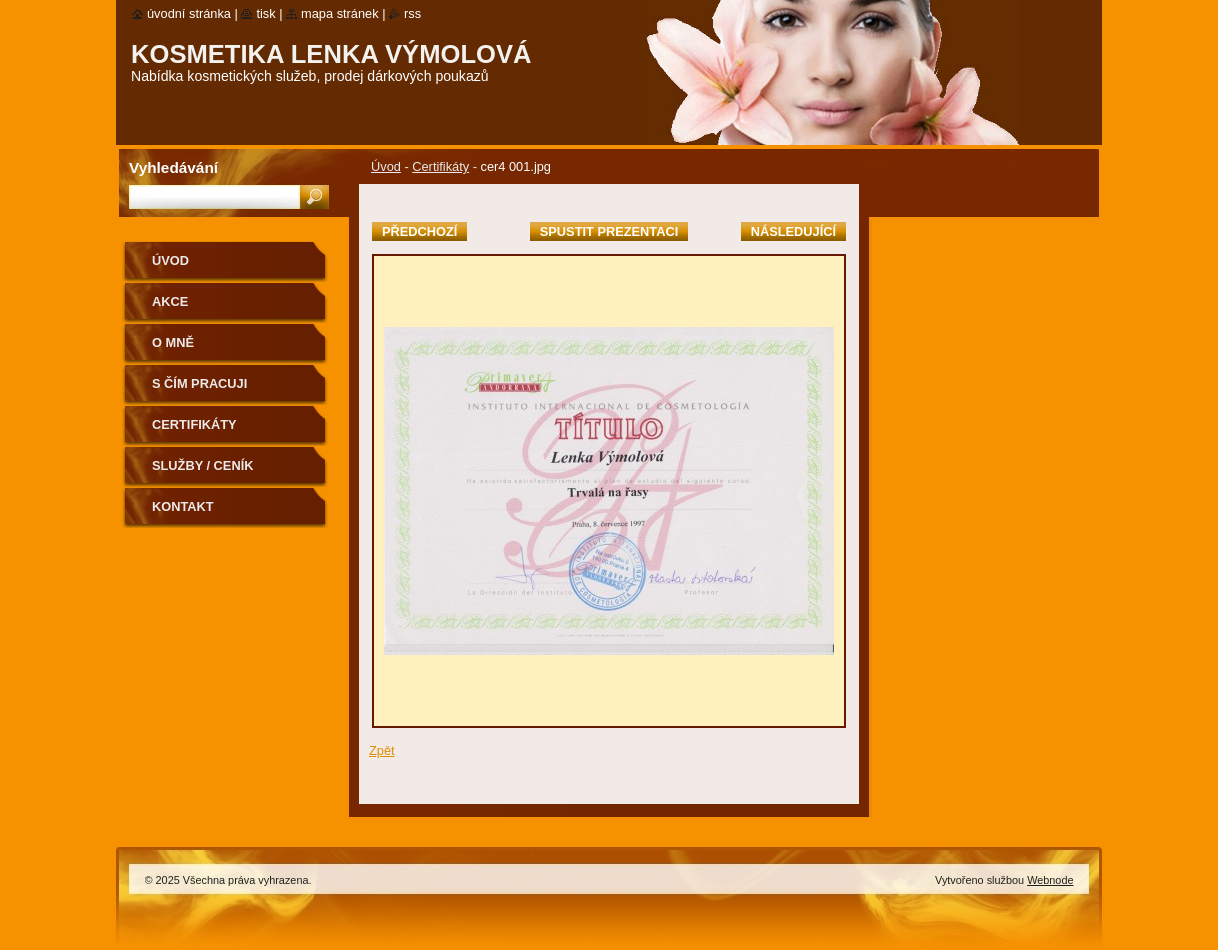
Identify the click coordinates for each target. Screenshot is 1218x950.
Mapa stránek (340, 13)
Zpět (382, 750)
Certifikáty (440, 166)
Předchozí (419, 231)
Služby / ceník (202, 465)
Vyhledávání (173, 167)
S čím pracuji (199, 383)
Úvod (386, 166)
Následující (793, 231)
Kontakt (183, 506)
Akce (170, 301)
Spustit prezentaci (609, 231)
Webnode (1050, 880)
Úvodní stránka (189, 13)
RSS (412, 13)
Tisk (265, 13)
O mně (173, 342)
